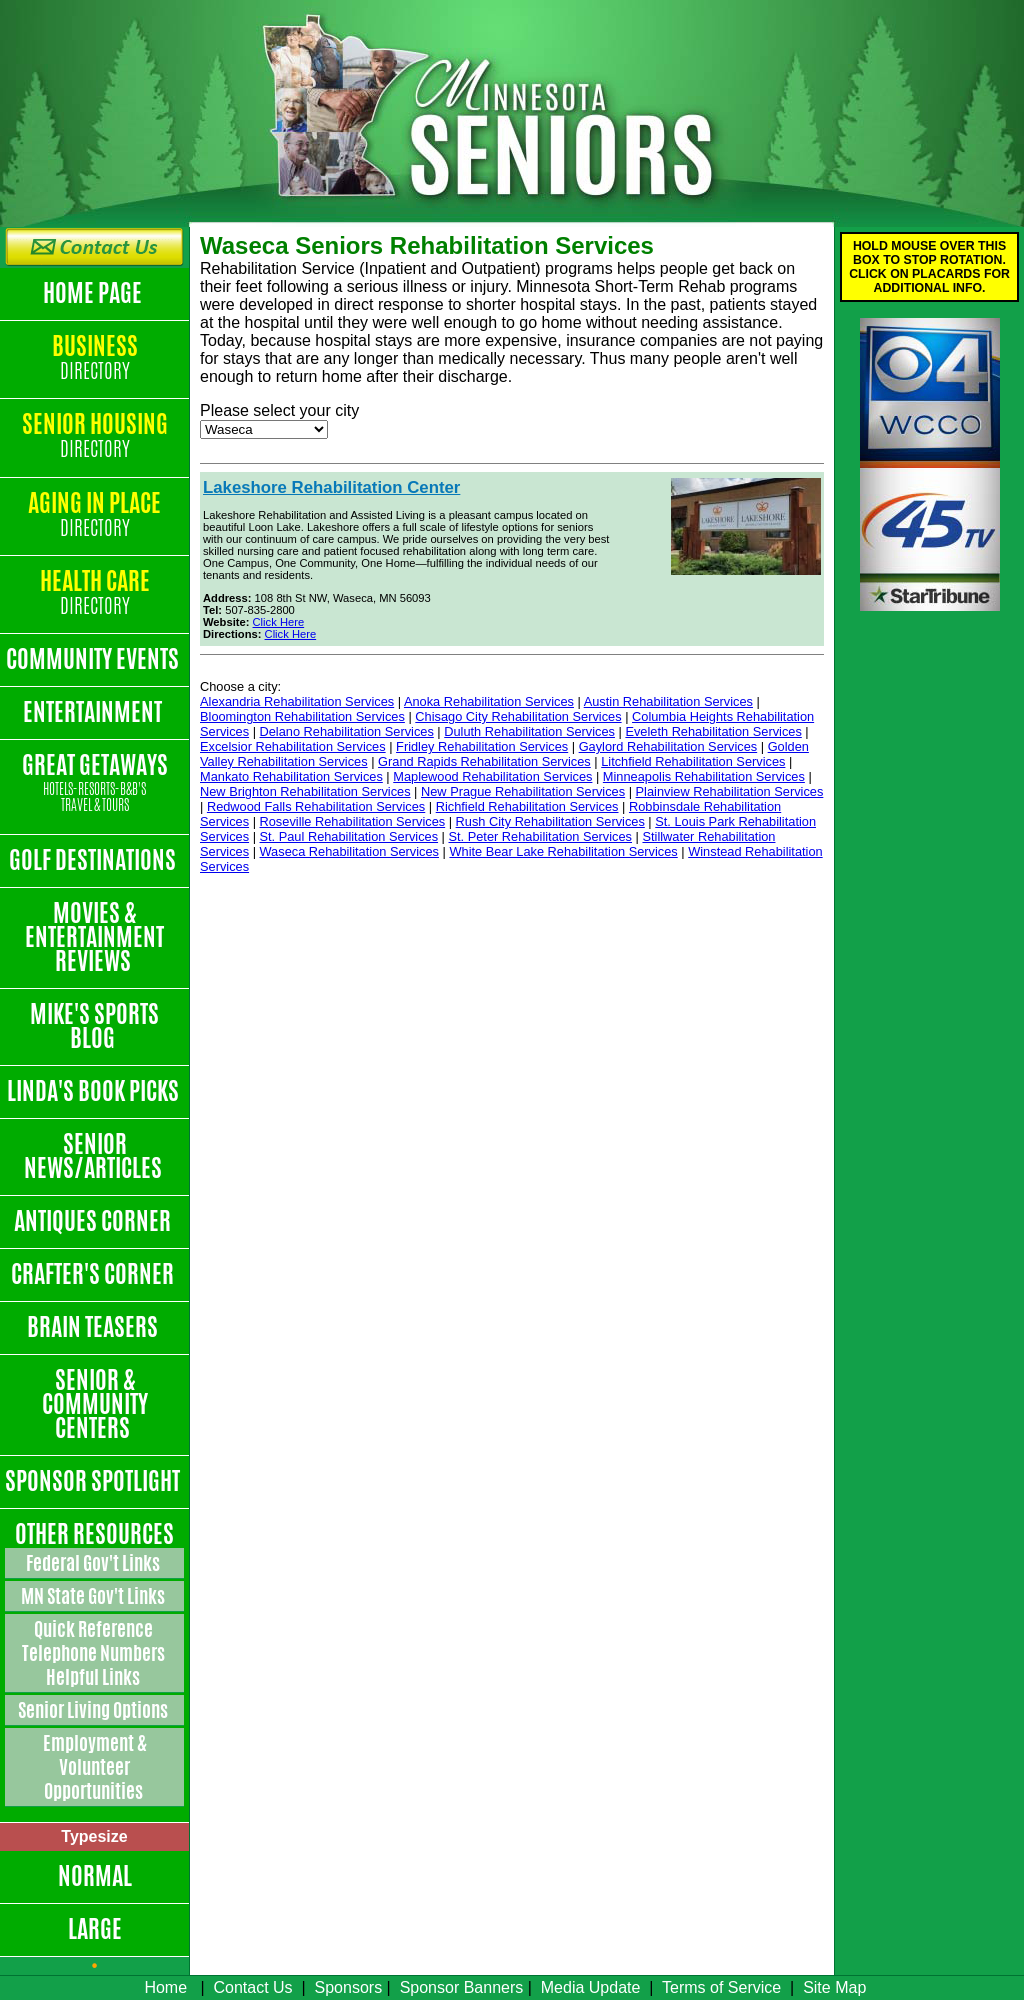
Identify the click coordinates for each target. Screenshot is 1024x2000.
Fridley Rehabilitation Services (482, 746)
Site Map (834, 1987)
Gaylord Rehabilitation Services (668, 746)
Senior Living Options (94, 1710)
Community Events (94, 659)
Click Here (279, 622)
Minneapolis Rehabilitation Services (704, 776)
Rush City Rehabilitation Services (550, 821)
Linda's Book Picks (95, 1091)
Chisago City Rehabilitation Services (518, 716)
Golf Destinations (94, 860)
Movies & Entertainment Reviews (94, 937)
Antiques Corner (94, 1221)
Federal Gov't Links (94, 1563)
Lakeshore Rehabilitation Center (331, 487)
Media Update (591, 1987)
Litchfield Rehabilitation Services (693, 761)
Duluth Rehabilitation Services (529, 731)
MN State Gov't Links (94, 1596)
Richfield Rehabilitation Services (527, 806)
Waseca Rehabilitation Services (349, 851)
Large (95, 1929)
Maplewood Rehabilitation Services (492, 776)
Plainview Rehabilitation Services (730, 791)
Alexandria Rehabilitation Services (297, 701)
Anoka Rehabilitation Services (489, 701)
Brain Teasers (94, 1327)
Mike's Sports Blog (94, 1026)
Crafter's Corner (94, 1274)
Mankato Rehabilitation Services (291, 776)
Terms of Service (721, 1987)
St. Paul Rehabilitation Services (349, 836)
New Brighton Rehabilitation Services (305, 791)
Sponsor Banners (462, 1987)
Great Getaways (94, 783)
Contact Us (252, 1987)
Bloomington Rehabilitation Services (302, 716)
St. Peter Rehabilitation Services (541, 836)
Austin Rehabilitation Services (668, 701)
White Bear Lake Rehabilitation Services (563, 851)
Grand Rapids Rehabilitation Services (484, 761)
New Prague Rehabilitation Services (523, 791)
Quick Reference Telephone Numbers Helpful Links (95, 1653)
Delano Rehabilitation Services (347, 731)
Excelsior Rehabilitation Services (293, 746)
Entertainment (94, 712)
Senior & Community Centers (95, 1404)
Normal (95, 1876)
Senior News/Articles (95, 1156)
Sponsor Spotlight (94, 1481)
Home (165, 1987)
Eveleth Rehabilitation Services (713, 731)
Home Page (94, 293)
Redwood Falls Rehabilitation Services (316, 806)
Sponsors (349, 1987)
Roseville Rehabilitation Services (353, 821)
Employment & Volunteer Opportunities (95, 1767)
